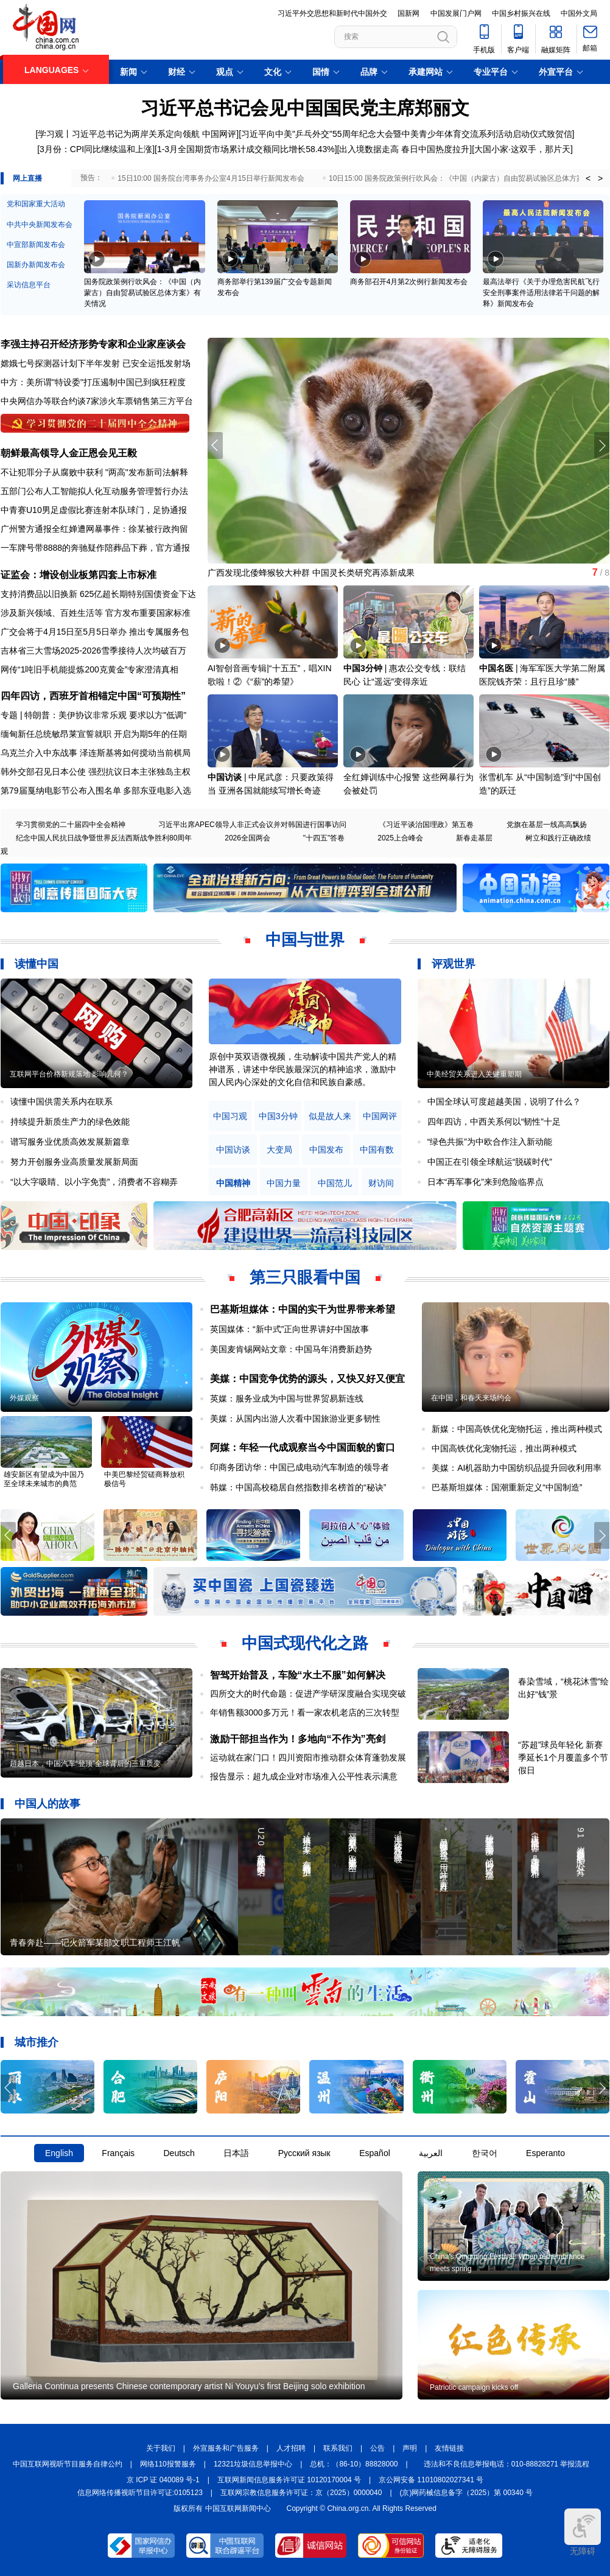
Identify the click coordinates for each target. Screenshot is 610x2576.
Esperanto (545, 2153)
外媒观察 (24, 1398)
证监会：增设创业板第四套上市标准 (78, 575)
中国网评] (220, 134)
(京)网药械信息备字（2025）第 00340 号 (466, 2492)
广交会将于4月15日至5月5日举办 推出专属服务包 (95, 632)
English (59, 2153)
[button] (601, 445)
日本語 (236, 2153)
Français (118, 2153)
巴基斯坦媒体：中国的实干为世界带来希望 (302, 1309)
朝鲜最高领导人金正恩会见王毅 (69, 453)
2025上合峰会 (400, 838)
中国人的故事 (47, 1804)
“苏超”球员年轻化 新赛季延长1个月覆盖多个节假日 (563, 1757)
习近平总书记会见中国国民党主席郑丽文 (305, 108)
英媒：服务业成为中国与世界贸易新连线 (286, 1398)
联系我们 (337, 2448)
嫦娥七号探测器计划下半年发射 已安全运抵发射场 (96, 363)
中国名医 (496, 668)
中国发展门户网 (456, 13)
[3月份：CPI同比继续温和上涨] (96, 149)
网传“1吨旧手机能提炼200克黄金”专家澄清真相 (89, 669)
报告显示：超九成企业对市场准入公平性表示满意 (304, 1776)
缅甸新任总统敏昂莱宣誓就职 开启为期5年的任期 (94, 734)
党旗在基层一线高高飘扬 (547, 824)
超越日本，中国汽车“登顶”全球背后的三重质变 (85, 1763)
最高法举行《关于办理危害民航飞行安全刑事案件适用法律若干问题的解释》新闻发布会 (541, 292)
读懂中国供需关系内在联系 (61, 1101)
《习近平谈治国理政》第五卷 (426, 824)
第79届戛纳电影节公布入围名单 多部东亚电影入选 (96, 790)
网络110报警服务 (168, 2464)
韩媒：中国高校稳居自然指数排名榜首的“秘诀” (298, 1487)
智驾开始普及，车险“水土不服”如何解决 (297, 1675)
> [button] (600, 178)
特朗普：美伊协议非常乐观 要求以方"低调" (105, 715)
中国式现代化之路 (305, 1643)
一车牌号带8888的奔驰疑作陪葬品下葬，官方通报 (95, 548)
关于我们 (160, 2448)
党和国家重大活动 (36, 204)
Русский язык (304, 2153)
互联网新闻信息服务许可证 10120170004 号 (289, 2480)
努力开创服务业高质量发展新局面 (74, 1162)
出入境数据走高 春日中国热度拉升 (404, 149)
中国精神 (233, 1183)
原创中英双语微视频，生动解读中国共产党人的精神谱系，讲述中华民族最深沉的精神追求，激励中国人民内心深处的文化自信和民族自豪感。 (302, 1069)
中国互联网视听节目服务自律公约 (67, 2464)
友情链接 (449, 2448)
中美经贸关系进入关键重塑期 (474, 1074)
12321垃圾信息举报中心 (253, 2464)
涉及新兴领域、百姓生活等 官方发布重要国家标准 (96, 613)
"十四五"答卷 (324, 838)
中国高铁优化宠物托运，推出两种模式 (504, 1448)
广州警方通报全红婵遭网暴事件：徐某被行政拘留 (94, 529)
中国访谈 (225, 777)
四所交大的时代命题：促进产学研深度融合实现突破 (308, 1693)
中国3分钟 (362, 668)
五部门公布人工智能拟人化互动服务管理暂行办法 (94, 491)
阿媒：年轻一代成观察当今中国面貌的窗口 (302, 1447)
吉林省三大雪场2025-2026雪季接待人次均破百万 (93, 650)
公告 (377, 2448)
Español (374, 2153)
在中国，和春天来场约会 (471, 1398)
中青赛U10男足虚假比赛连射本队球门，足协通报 (94, 510)
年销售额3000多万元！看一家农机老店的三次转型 (304, 1712)
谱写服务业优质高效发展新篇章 (70, 1142)
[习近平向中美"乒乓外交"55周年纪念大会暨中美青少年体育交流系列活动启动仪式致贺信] (406, 134)
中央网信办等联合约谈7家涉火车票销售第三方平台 (97, 401)
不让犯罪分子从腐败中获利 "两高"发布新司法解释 (94, 472)
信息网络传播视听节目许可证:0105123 (140, 2492)
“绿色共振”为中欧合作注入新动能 (489, 1142)
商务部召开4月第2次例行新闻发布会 (409, 281)
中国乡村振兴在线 (521, 13)
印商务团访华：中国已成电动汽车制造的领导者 (299, 1467)
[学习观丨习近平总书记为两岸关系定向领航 (118, 134)
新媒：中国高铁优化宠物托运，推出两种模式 (517, 1429)
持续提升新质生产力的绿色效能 (70, 1121)
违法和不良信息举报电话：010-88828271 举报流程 (507, 2464)
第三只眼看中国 (305, 1277)
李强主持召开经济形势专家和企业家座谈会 (93, 344)
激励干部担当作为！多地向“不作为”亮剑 (297, 1739)
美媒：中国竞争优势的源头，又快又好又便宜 (307, 1379)
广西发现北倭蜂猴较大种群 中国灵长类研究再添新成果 (311, 573)
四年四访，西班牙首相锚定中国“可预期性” (93, 696)
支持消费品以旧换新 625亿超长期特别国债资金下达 (98, 594)
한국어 (484, 2153)
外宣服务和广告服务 (226, 2448)
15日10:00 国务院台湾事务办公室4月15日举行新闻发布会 (210, 178)
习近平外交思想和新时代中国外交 (332, 13)
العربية (431, 2153)
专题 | (12, 715)
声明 (409, 2448)
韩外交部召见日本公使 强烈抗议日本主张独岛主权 (96, 772)
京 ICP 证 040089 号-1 (163, 2480)
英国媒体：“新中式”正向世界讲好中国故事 (289, 1329)
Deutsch (178, 2153)
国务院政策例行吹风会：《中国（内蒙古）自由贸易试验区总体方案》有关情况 (142, 292)
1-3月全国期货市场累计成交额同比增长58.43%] (247, 149)
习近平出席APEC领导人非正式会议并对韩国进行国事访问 (252, 824)
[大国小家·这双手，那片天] (522, 149)
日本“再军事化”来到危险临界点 (485, 1182)
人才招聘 (291, 2448)
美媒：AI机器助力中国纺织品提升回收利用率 (516, 1468)
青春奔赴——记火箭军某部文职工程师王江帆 (95, 1942)
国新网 (408, 13)
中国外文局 (579, 13)
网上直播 (27, 178)
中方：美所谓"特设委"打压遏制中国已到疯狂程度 (93, 382)
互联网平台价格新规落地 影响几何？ (69, 1074)
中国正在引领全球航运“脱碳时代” (489, 1162)
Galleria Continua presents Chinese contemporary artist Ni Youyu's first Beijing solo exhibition (189, 2386)
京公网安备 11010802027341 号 (431, 2480)
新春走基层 (474, 838)
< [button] (588, 178)
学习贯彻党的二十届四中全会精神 (70, 824)
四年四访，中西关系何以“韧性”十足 (494, 1121)
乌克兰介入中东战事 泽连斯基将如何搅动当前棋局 (96, 753)
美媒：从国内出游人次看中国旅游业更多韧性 (295, 1418)
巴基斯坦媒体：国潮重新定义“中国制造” (507, 1487)
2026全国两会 (247, 838)
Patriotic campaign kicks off (474, 2387)
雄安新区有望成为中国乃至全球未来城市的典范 (44, 1479)
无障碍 (582, 2532)
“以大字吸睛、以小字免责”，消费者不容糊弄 (94, 1182)
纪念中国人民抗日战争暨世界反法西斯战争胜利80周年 (104, 838)
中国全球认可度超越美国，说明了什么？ (504, 1101)
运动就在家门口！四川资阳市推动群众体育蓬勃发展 (308, 1757)
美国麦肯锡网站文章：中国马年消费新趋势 (291, 1349)
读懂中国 (36, 964)
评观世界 (453, 964)
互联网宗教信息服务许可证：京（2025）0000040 (301, 2492)
